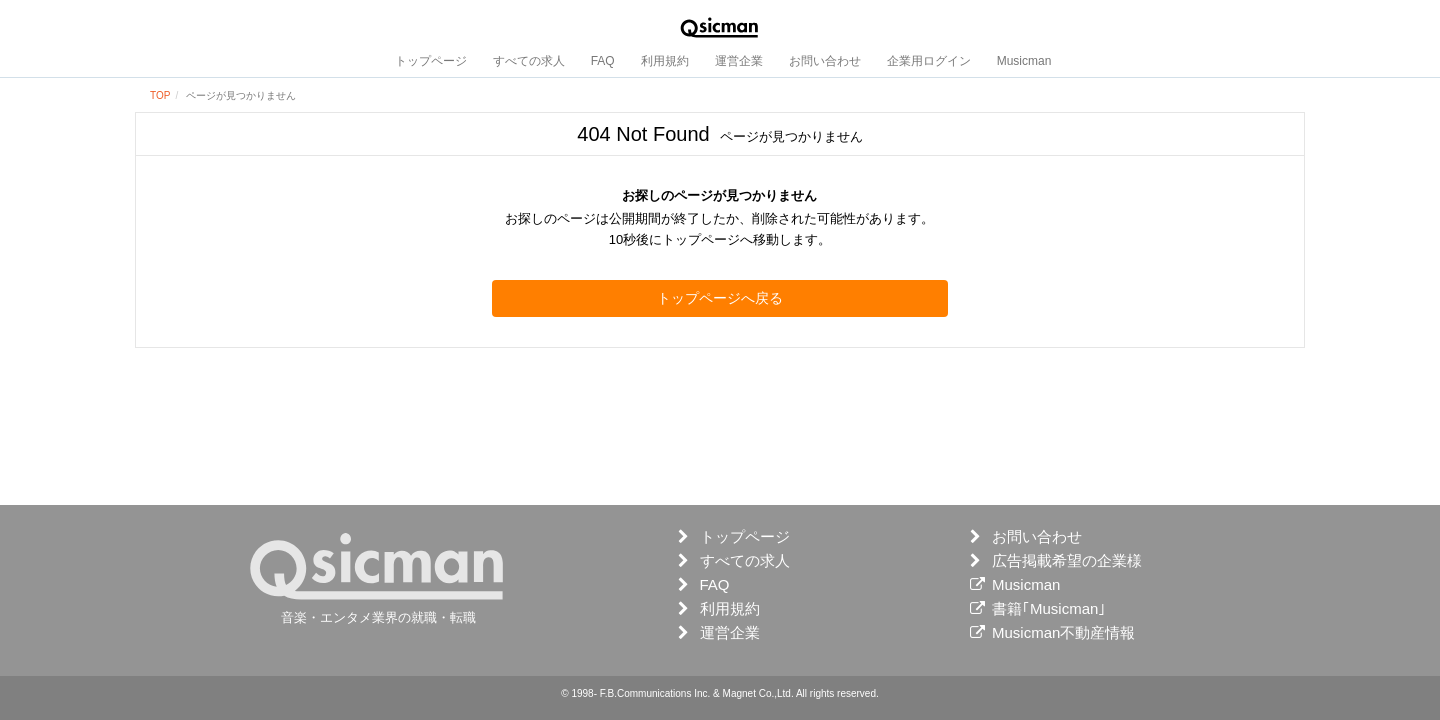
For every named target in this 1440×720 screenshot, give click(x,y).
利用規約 (665, 61)
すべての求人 (529, 61)
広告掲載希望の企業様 (1067, 560)
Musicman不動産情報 (1063, 632)
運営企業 (739, 61)
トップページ (431, 61)
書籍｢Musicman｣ (1049, 608)
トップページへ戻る (720, 298)
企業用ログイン (929, 61)
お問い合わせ (825, 61)
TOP (160, 95)
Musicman (1024, 61)
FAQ (603, 61)
